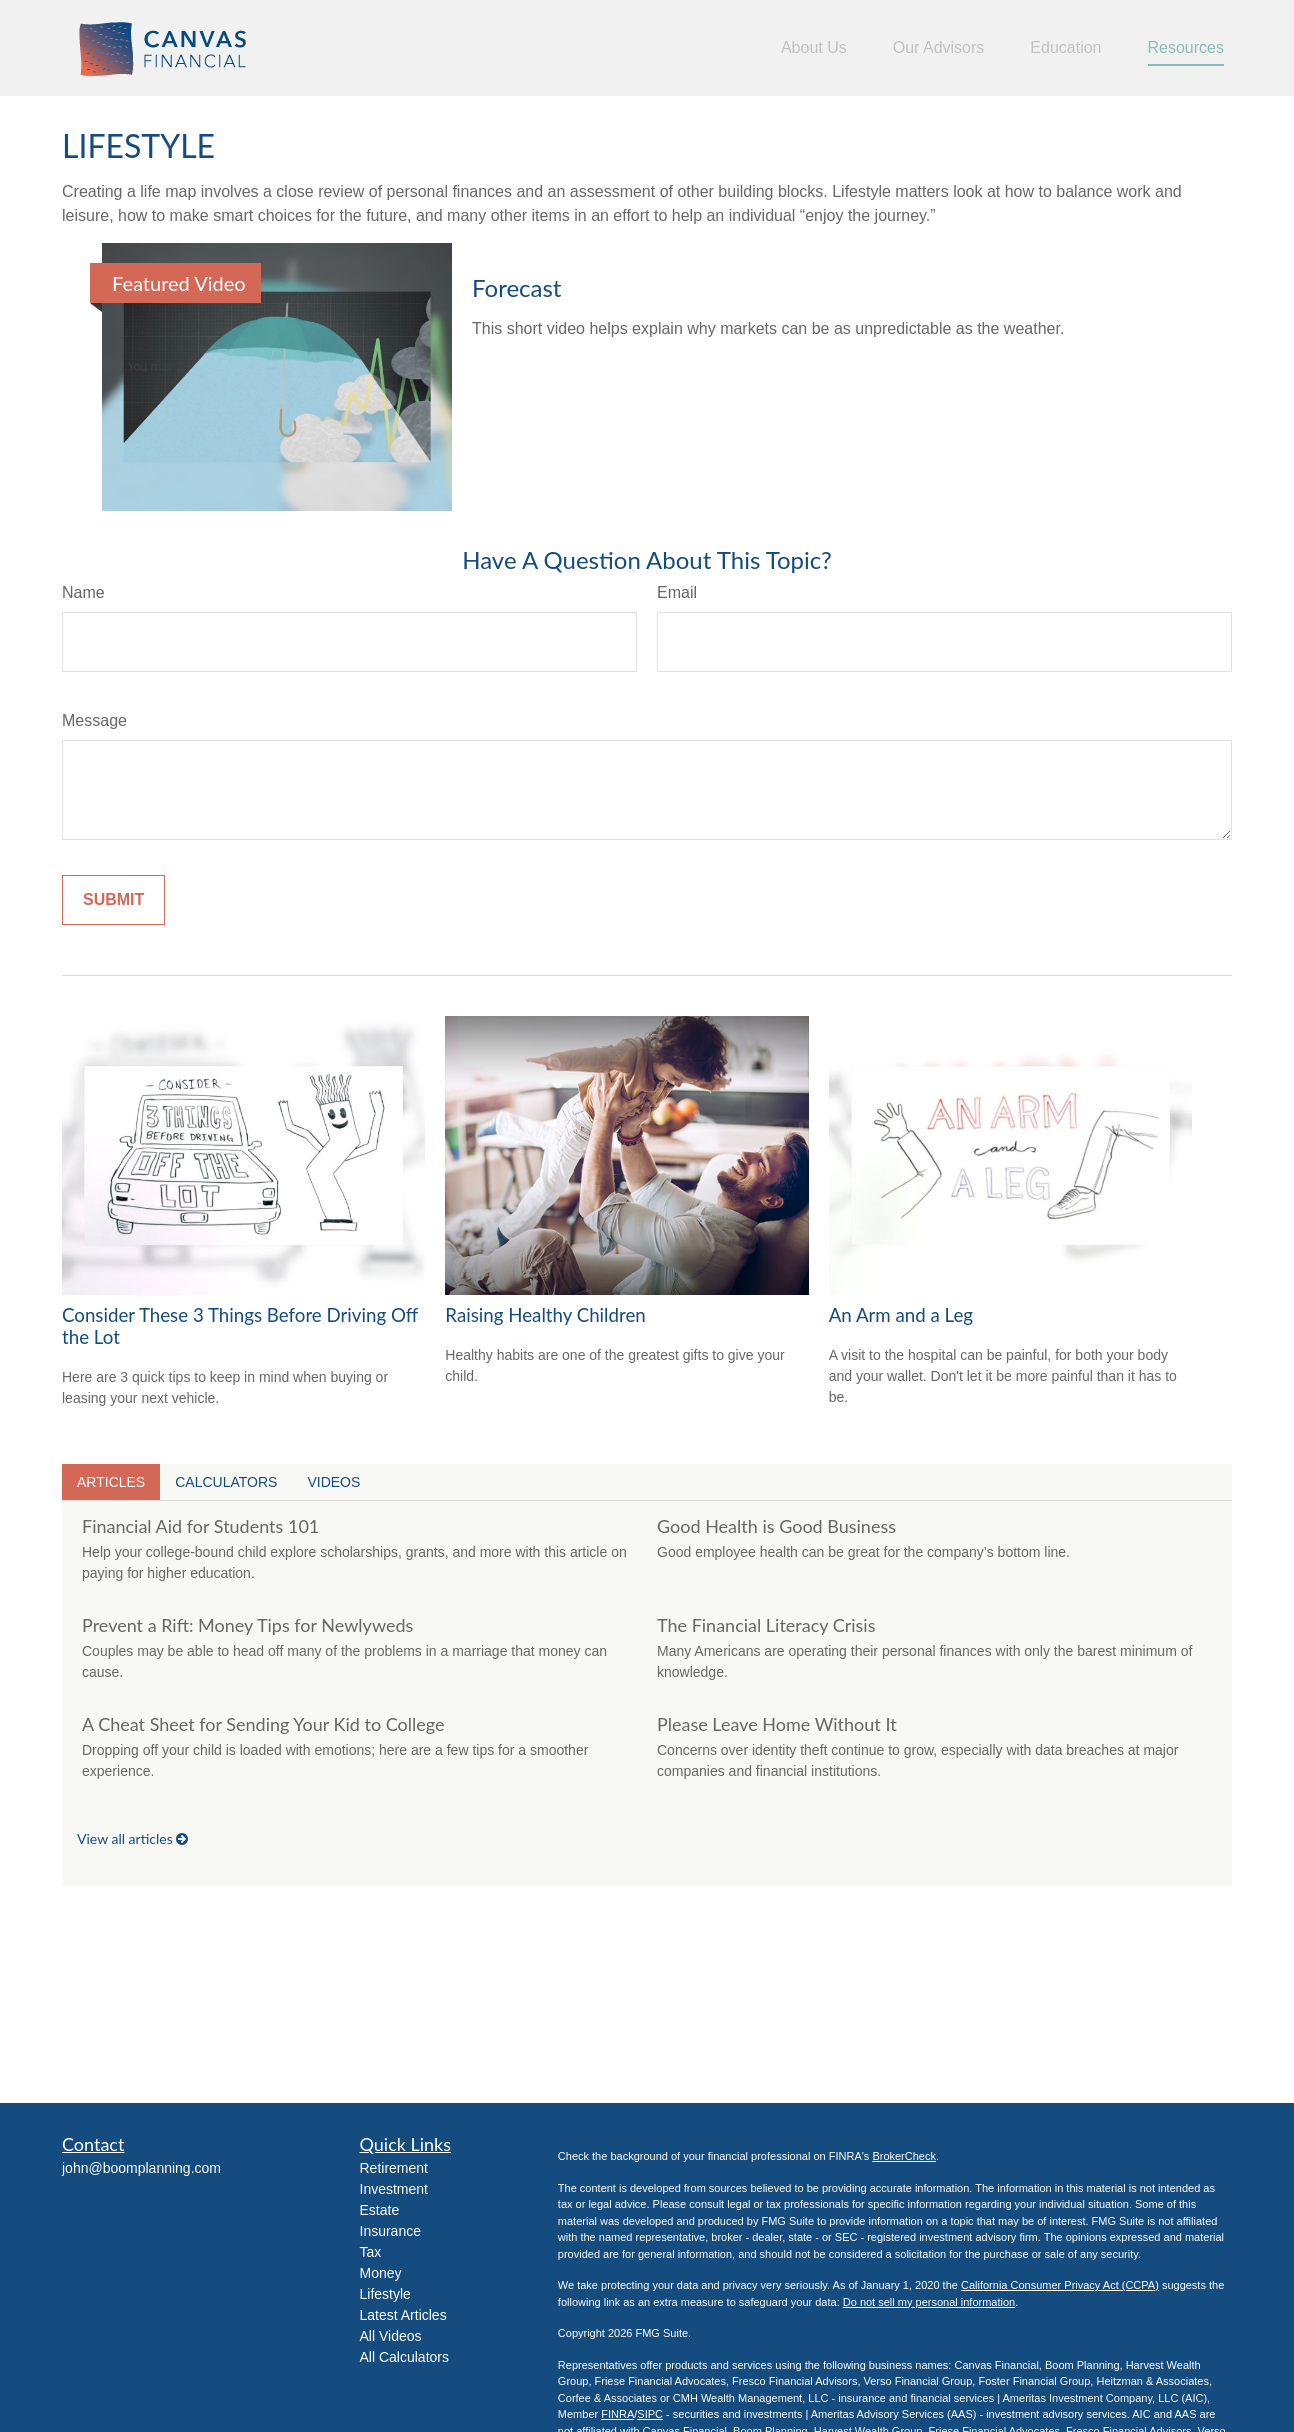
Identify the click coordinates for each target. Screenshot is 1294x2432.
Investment (394, 2189)
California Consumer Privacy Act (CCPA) (1060, 2285)
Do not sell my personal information (929, 2302)
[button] (814, 48)
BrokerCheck (904, 2156)
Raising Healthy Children (545, 1315)
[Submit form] (113, 900)
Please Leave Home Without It (777, 1724)
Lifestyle (385, 2294)
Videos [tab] (333, 1482)
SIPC (650, 2414)
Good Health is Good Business (776, 1526)
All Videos (391, 2336)
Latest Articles (403, 2315)
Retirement (394, 2168)
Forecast (516, 287)
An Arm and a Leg (901, 1315)
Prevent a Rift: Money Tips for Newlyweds (247, 1625)
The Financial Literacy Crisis (766, 1625)
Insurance (390, 2231)
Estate (380, 2210)
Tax (371, 2252)
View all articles (132, 1838)
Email (677, 592)
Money (381, 2273)
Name (83, 592)
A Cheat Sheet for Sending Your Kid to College (263, 1724)
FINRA (617, 2414)
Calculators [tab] (226, 1482)
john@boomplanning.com (141, 2168)
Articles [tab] (111, 1482)
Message (94, 720)
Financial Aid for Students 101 (200, 1526)
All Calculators (404, 2357)
